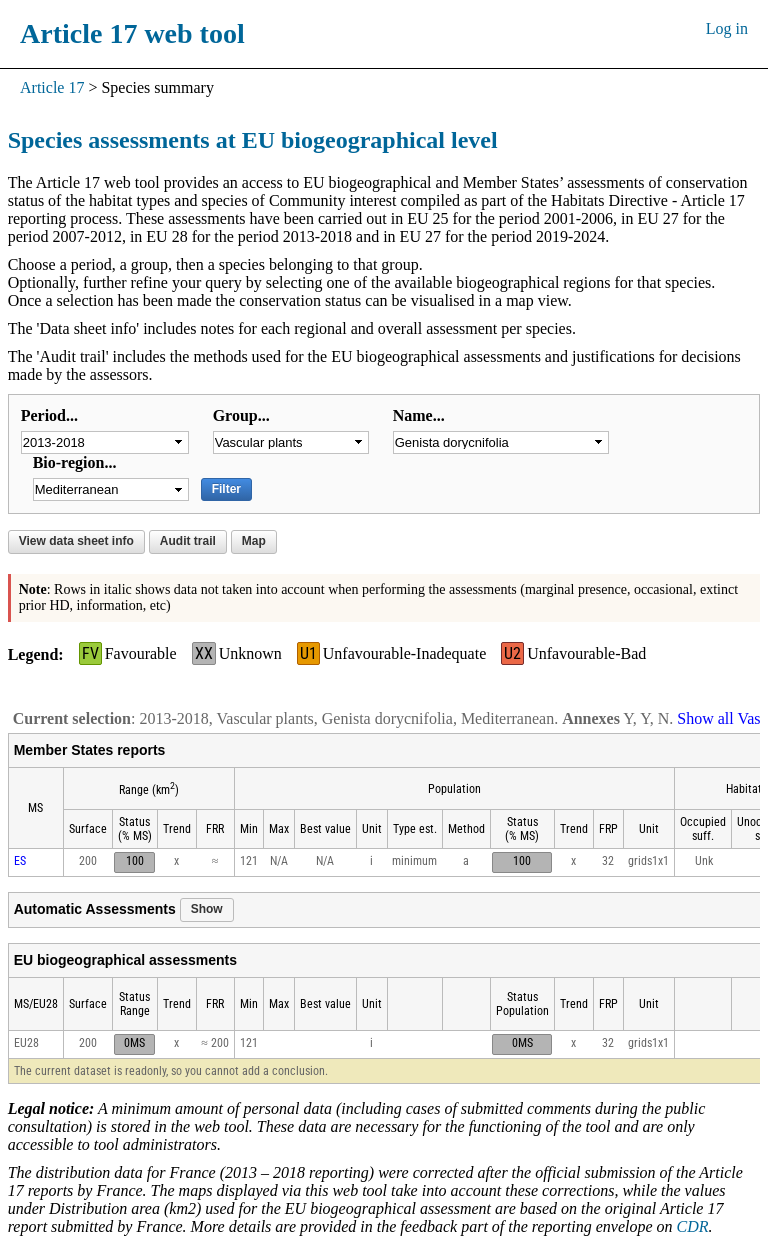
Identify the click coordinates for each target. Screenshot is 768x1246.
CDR (693, 1226)
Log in (727, 28)
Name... (419, 415)
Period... (49, 415)
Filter (226, 489)
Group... (241, 415)
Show (207, 909)
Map (254, 541)
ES (20, 861)
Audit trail (188, 541)
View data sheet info (76, 541)
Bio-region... (75, 462)
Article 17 (52, 87)
